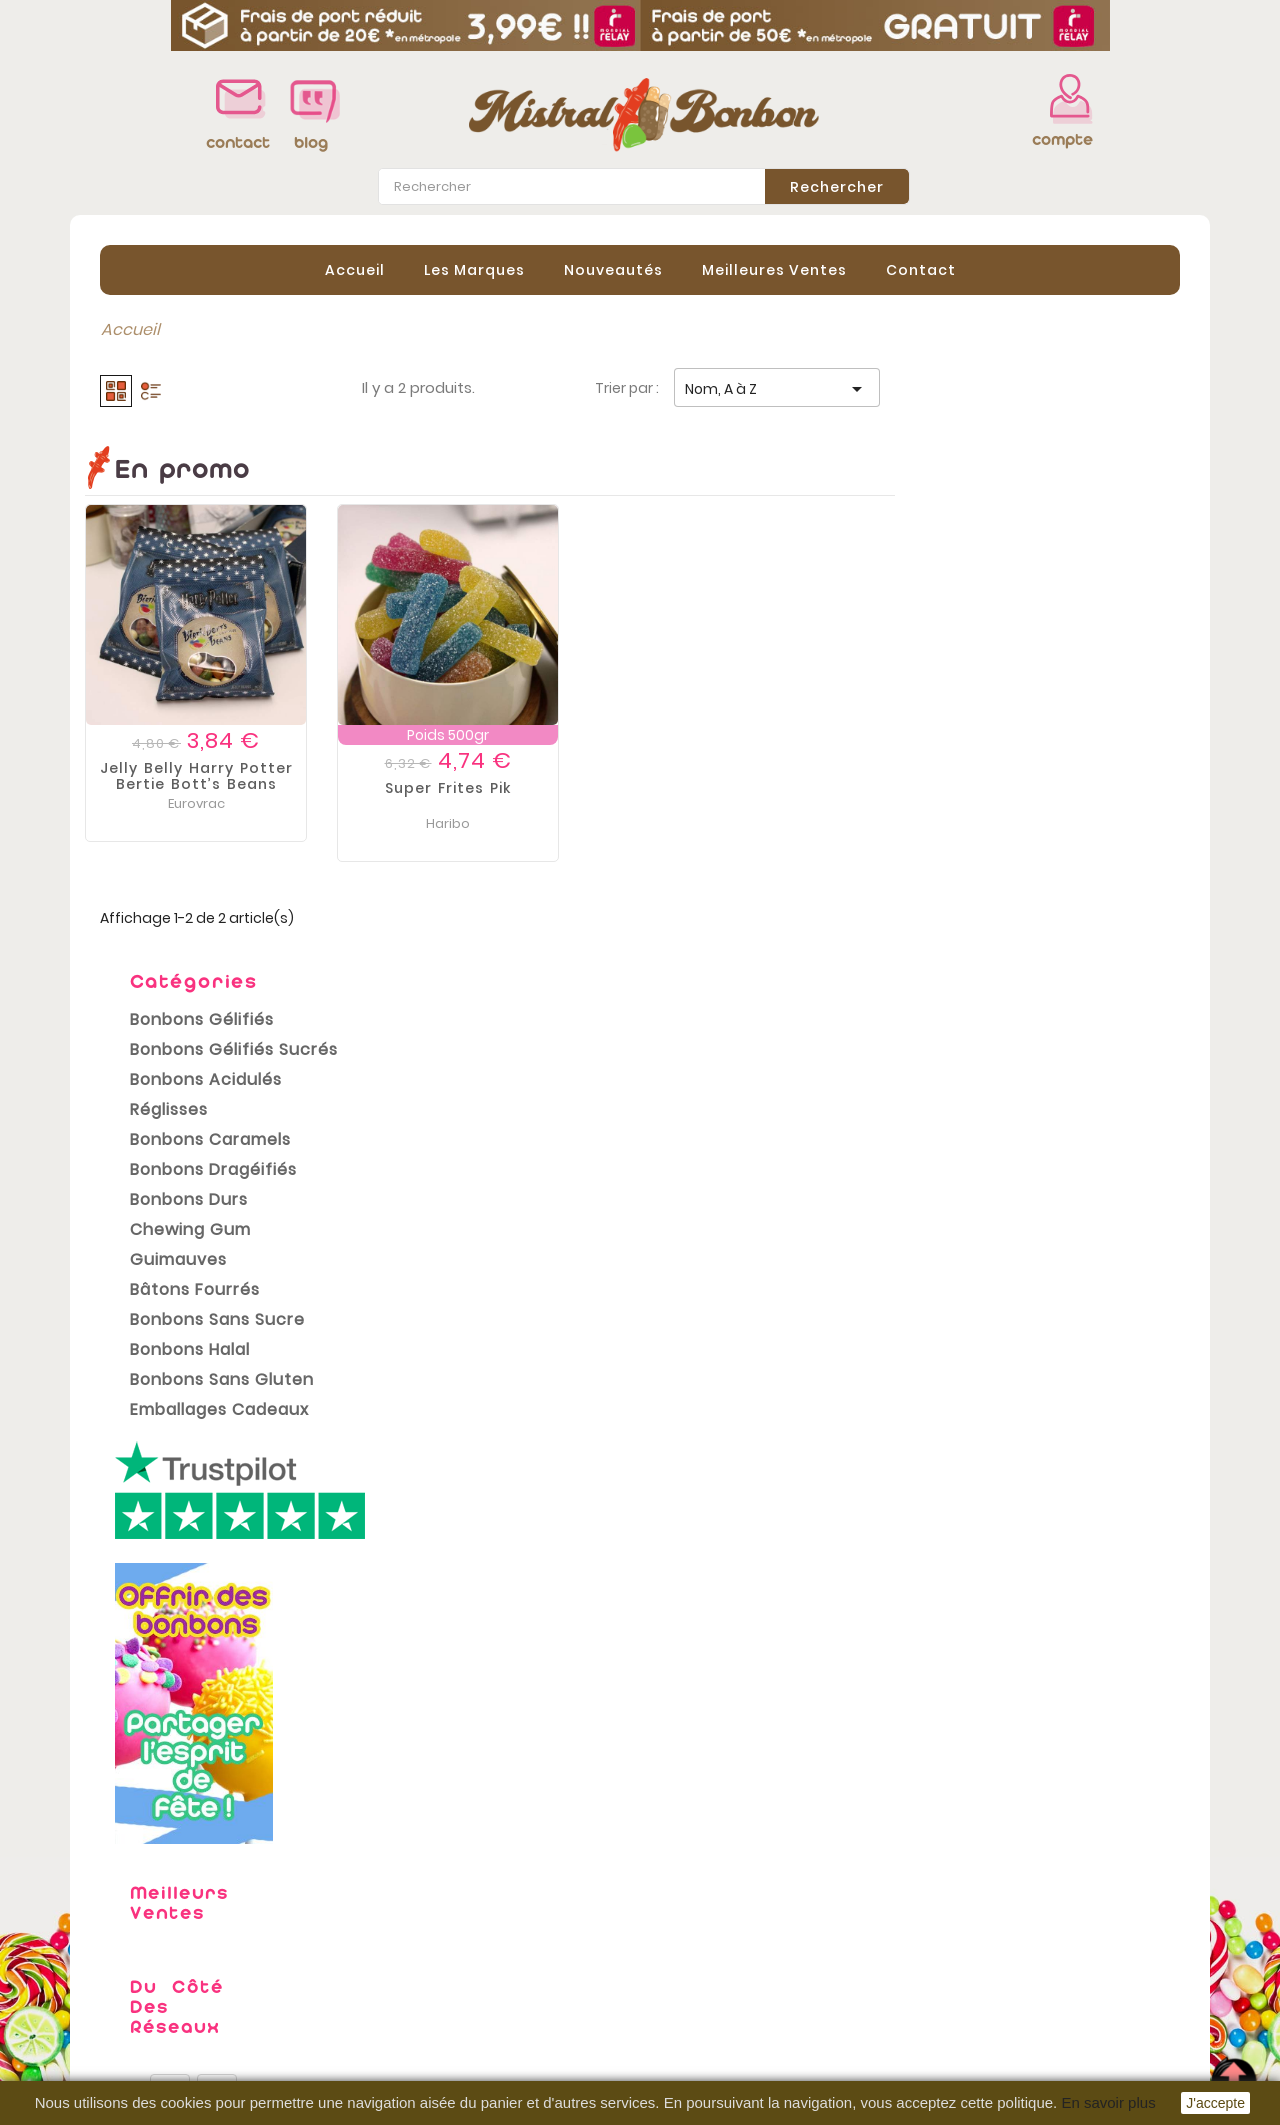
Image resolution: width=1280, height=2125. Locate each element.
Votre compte (714, 1890)
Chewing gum (175, 637)
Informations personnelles (760, 1912)
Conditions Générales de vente (494, 1976)
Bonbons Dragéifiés (198, 577)
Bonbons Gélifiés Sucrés (219, 457)
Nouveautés (613, 269)
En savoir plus (1108, 2102)
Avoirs (679, 1972)
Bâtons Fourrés (180, 697)
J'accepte (1215, 2103)
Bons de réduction (727, 2032)
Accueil (355, 269)
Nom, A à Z (1062, 389)
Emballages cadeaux (204, 817)
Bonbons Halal (175, 757)
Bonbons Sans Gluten (207, 787)
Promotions (130, 1916)
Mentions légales (438, 1946)
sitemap (403, 2066)
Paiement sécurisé (444, 2006)
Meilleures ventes (154, 1976)
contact (232, 142)
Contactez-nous (436, 2036)
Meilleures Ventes (774, 269)
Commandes (707, 1942)
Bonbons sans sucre (202, 727)
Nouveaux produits (159, 1946)
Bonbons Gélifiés (187, 427)
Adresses (692, 2002)
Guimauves (163, 667)
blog (311, 142)
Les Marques (474, 269)
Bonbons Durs (174, 607)
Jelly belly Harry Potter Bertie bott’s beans (481, 775)
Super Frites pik (733, 787)
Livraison (405, 1916)
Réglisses (154, 517)
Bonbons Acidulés (191, 487)
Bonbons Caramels (195, 547)
